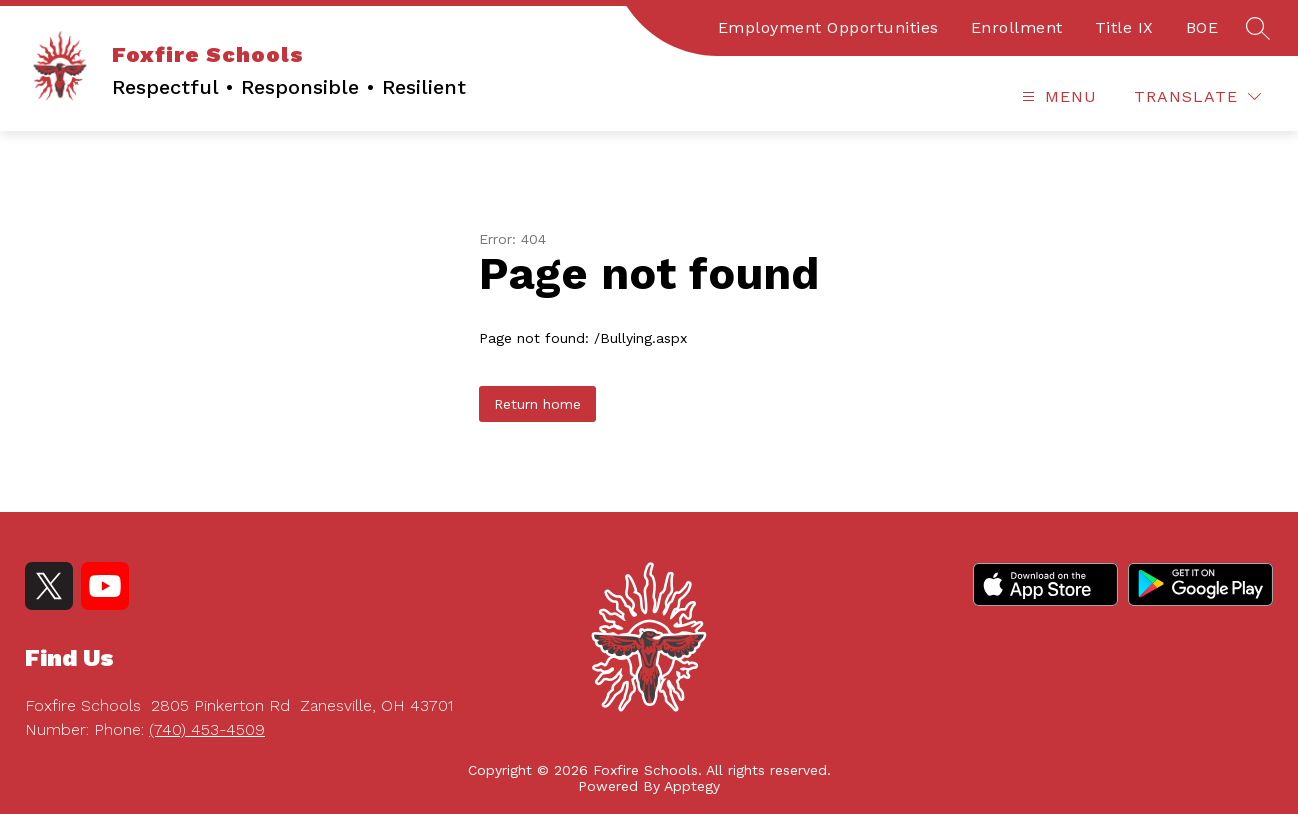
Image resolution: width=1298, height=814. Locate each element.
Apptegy (692, 786)
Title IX (1124, 27)
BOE (1202, 27)
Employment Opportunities (828, 27)
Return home (537, 404)
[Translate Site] (1197, 96)
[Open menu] (1057, 96)
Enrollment (1017, 27)
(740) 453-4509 (207, 729)
